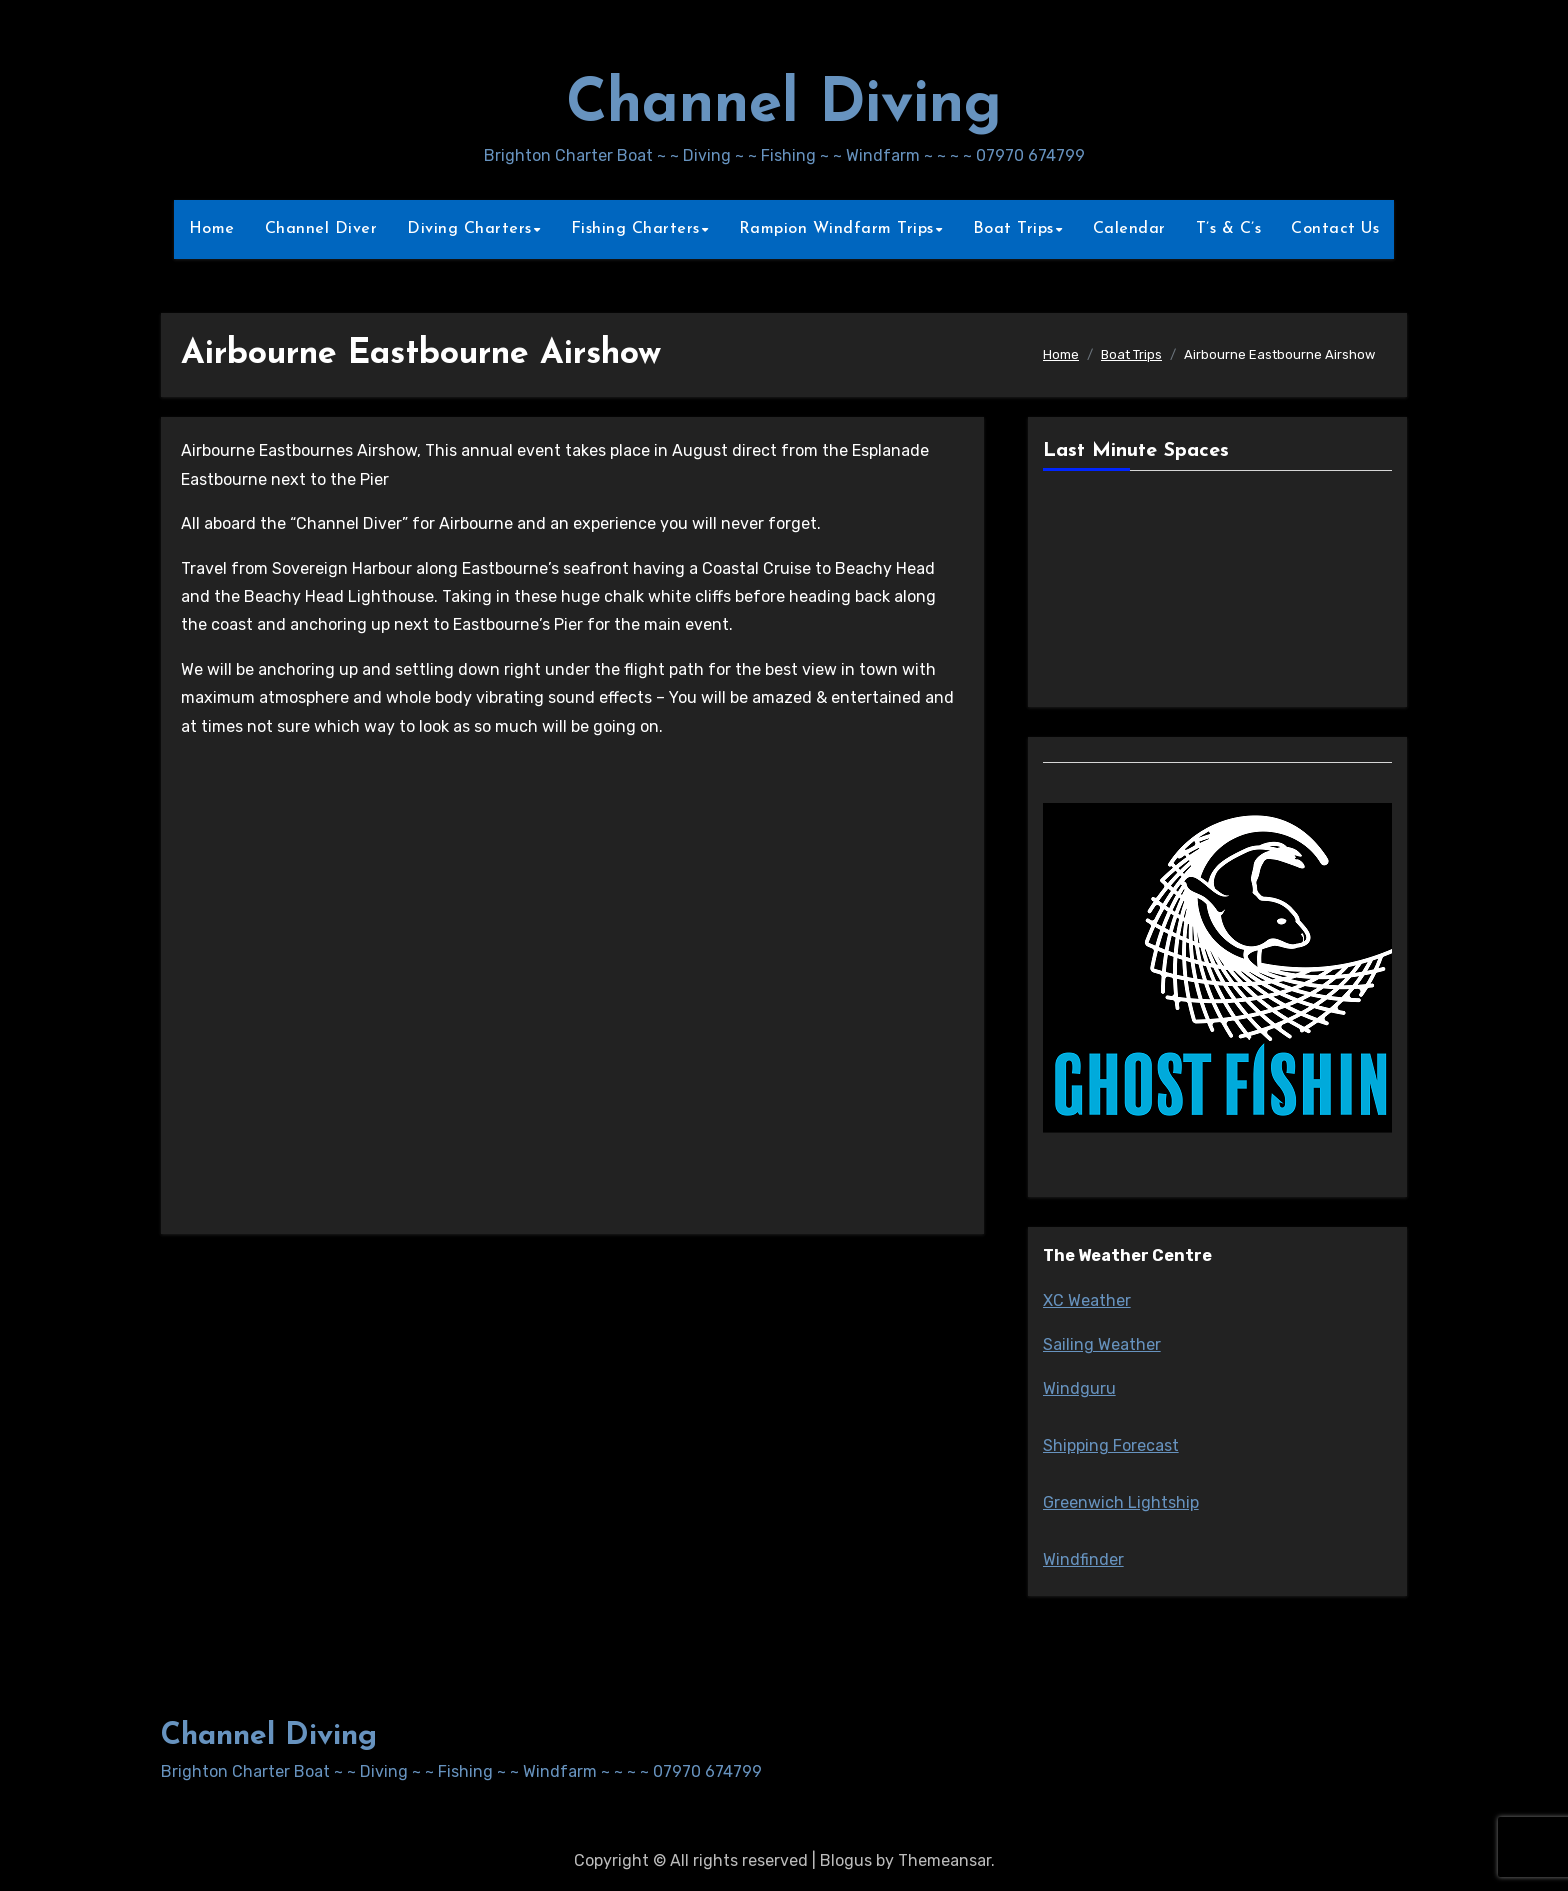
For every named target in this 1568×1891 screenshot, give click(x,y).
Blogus (846, 1860)
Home (212, 229)
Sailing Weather (1102, 1344)
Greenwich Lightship (1121, 1502)
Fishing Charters (635, 229)
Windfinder (1083, 1559)
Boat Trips (1013, 229)
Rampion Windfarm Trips (836, 229)
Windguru (1079, 1388)
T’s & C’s (1229, 229)
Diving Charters (469, 229)
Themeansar (944, 1860)
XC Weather (1087, 1300)
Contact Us (1335, 229)
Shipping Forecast (1111, 1445)
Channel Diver (321, 229)
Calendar (1129, 229)
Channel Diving (784, 106)
